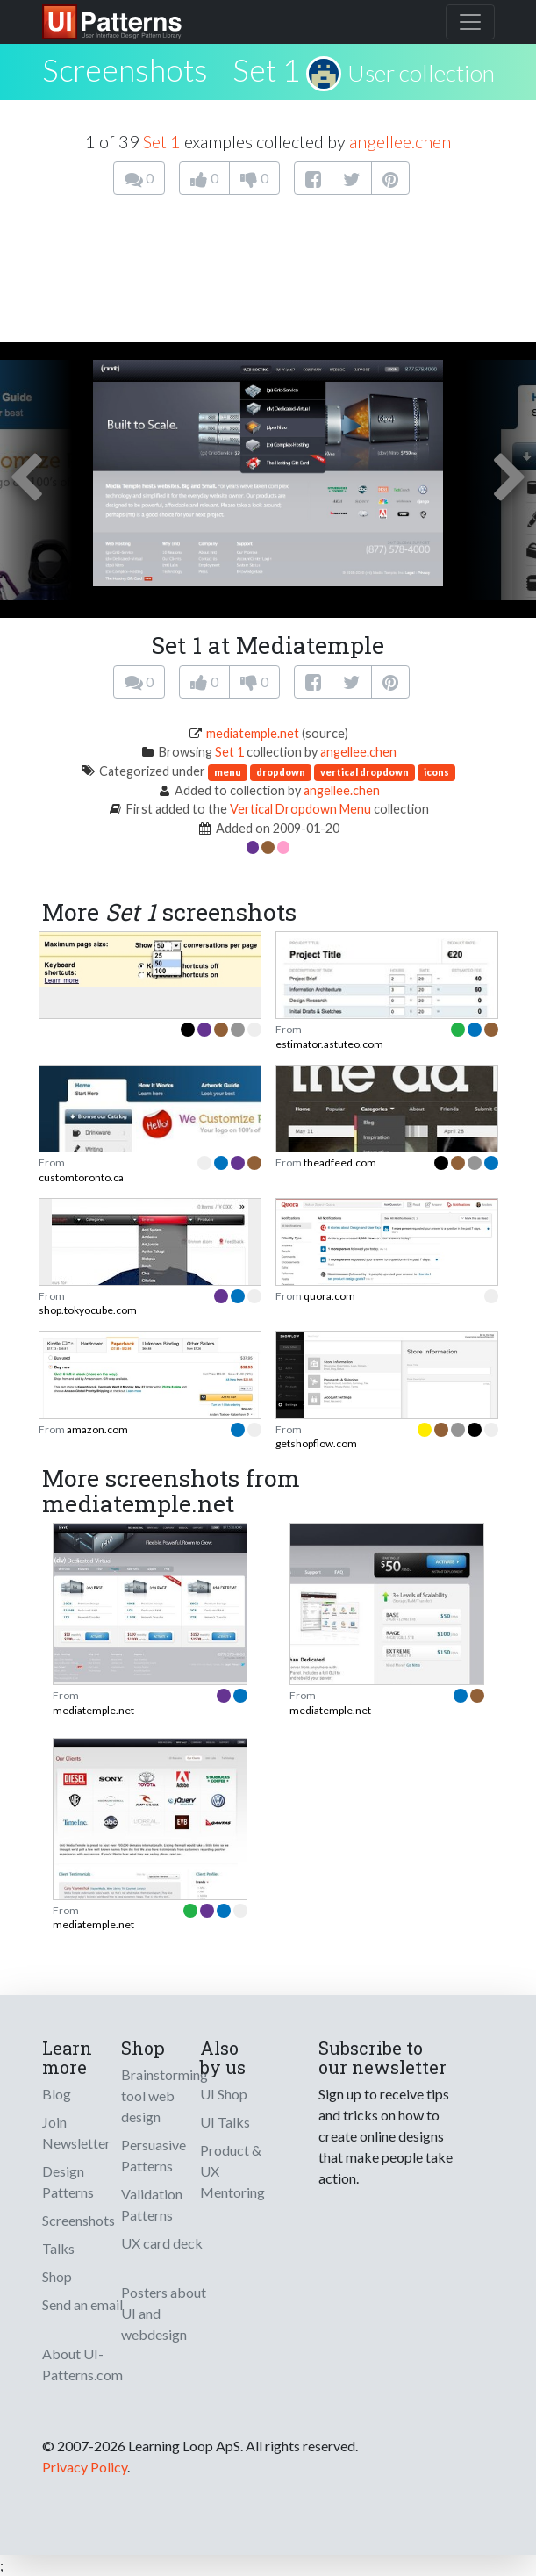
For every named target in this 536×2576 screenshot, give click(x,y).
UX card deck (162, 2243)
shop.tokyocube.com (88, 1310)
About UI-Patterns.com (82, 2364)
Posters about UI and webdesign (163, 2313)
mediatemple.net (252, 733)
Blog (56, 2093)
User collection (421, 73)
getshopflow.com (316, 1443)
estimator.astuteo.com (329, 1044)
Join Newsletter (76, 2132)
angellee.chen (400, 141)
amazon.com (97, 1429)
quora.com (329, 1295)
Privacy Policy (84, 2466)
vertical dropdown (364, 772)
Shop (57, 2276)
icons (436, 772)
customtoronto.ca (81, 1177)
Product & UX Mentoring (232, 2171)
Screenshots (78, 2220)
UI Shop (223, 2093)
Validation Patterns (151, 2204)
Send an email (82, 2304)
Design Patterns (68, 2181)
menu (227, 772)
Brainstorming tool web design (164, 2095)
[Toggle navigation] (470, 21)
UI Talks (225, 2121)
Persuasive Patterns (153, 2155)
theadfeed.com (340, 1162)
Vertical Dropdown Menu (300, 808)
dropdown (280, 772)
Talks (58, 2248)
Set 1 (266, 69)
